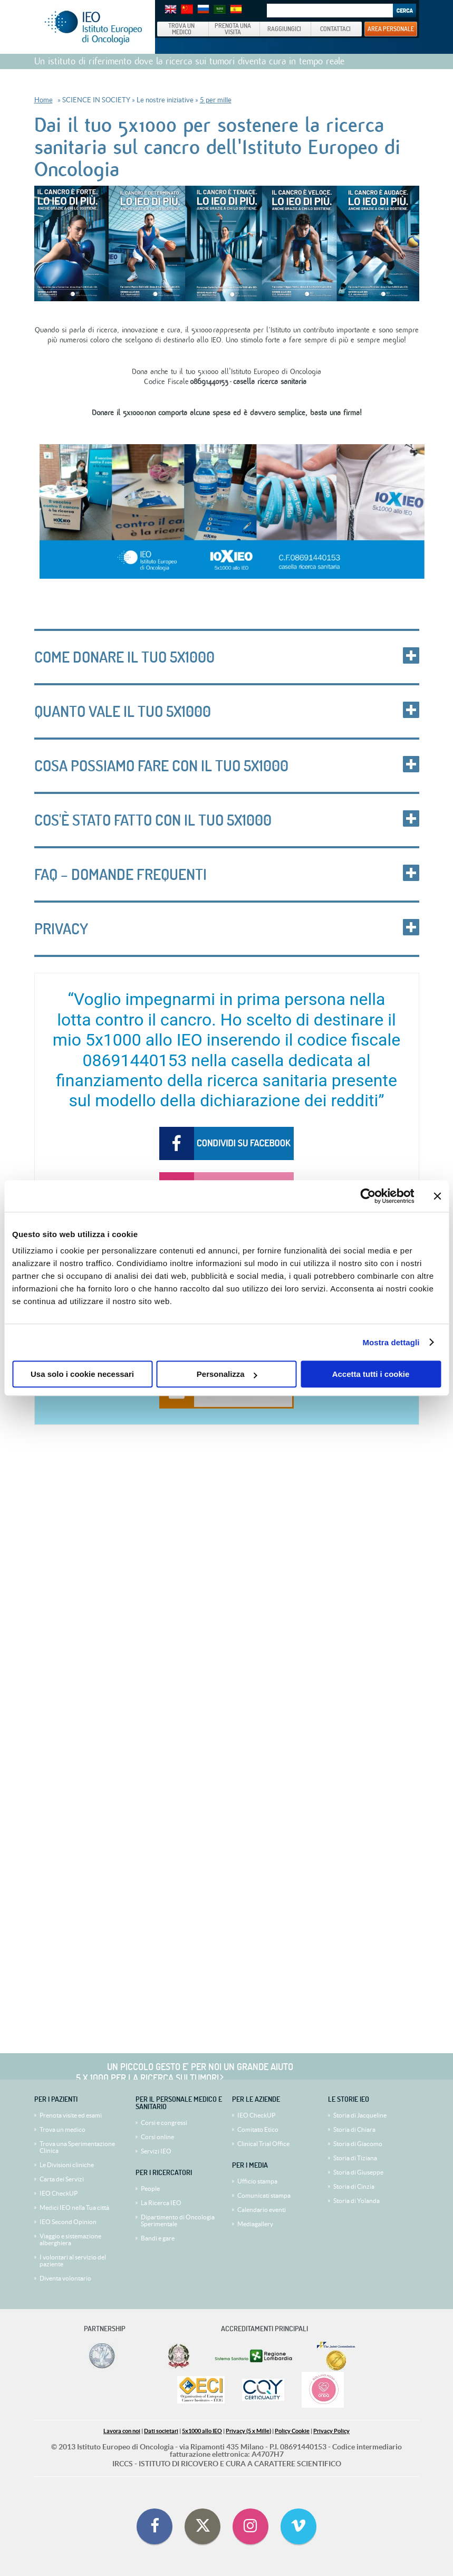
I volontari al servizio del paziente (73, 2260)
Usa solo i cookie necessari (82, 1374)
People (150, 2188)
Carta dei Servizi (62, 2179)
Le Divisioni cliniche (67, 2164)
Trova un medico (62, 2129)
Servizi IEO (156, 2151)
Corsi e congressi (164, 2122)
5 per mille (216, 100)
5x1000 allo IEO (202, 2431)
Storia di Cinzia (353, 2186)
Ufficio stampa (257, 2181)
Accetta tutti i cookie (371, 1374)
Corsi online (157, 2136)
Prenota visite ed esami (71, 2115)
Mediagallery (255, 2223)
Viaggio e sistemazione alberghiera (70, 2239)
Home (43, 100)
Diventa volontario (65, 2278)
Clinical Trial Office (263, 2143)
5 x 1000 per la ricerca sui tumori (147, 2077)
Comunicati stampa (264, 2195)
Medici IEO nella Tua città (74, 2207)
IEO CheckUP (59, 2193)
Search (404, 10)
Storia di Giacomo (357, 2143)
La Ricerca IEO (161, 2202)
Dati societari (161, 2431)
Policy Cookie (292, 2431)
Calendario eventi (261, 2209)
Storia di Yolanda (356, 2200)
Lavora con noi (121, 2431)
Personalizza (227, 1374)
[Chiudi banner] (437, 1196)
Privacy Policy (331, 2431)
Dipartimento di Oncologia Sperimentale (178, 2220)
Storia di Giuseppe (358, 2172)
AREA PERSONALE (391, 28)
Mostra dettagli (390, 1342)
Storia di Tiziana (355, 2157)
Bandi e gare (158, 2238)
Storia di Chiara (354, 2129)
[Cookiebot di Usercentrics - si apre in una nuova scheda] (368, 1196)
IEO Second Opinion (68, 2221)
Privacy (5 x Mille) (248, 2431)
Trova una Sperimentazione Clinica (77, 2147)
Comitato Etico (257, 2129)
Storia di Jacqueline (360, 2115)
